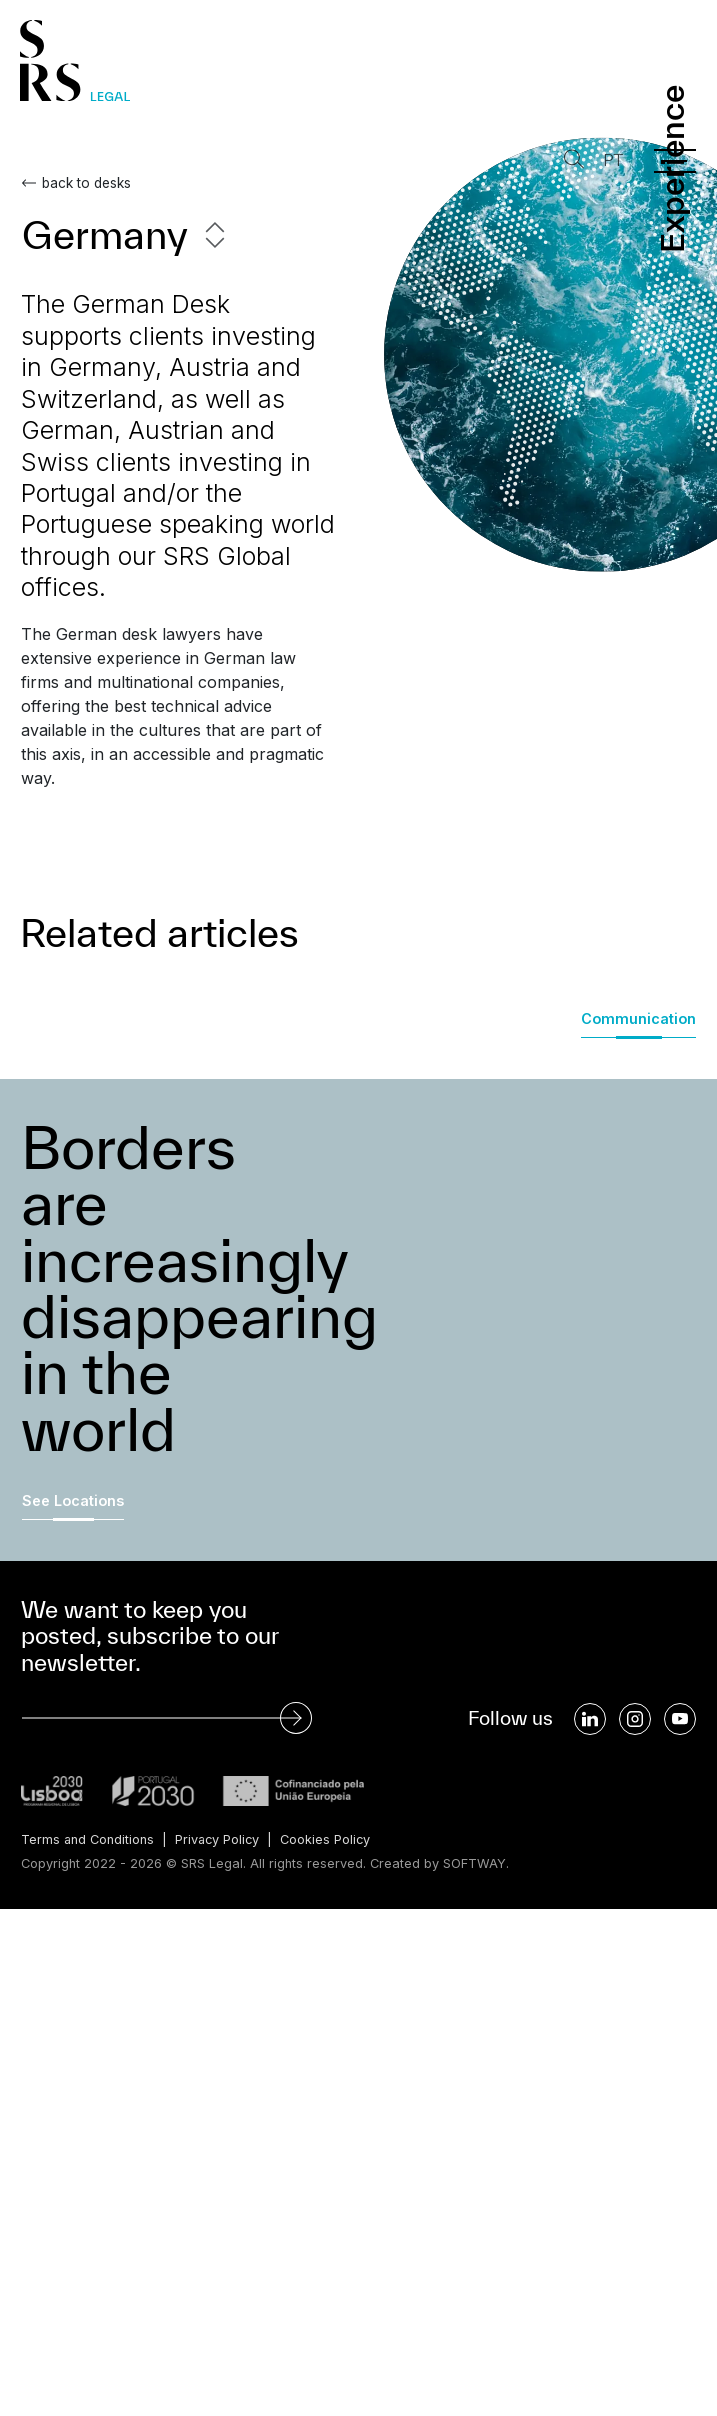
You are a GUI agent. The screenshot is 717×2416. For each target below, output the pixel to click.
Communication (638, 1018)
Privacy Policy (219, 1839)
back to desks (86, 183)
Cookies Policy (329, 1839)
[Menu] (675, 161)
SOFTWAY (474, 1863)
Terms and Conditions (88, 1839)
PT (612, 160)
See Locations (73, 1500)
